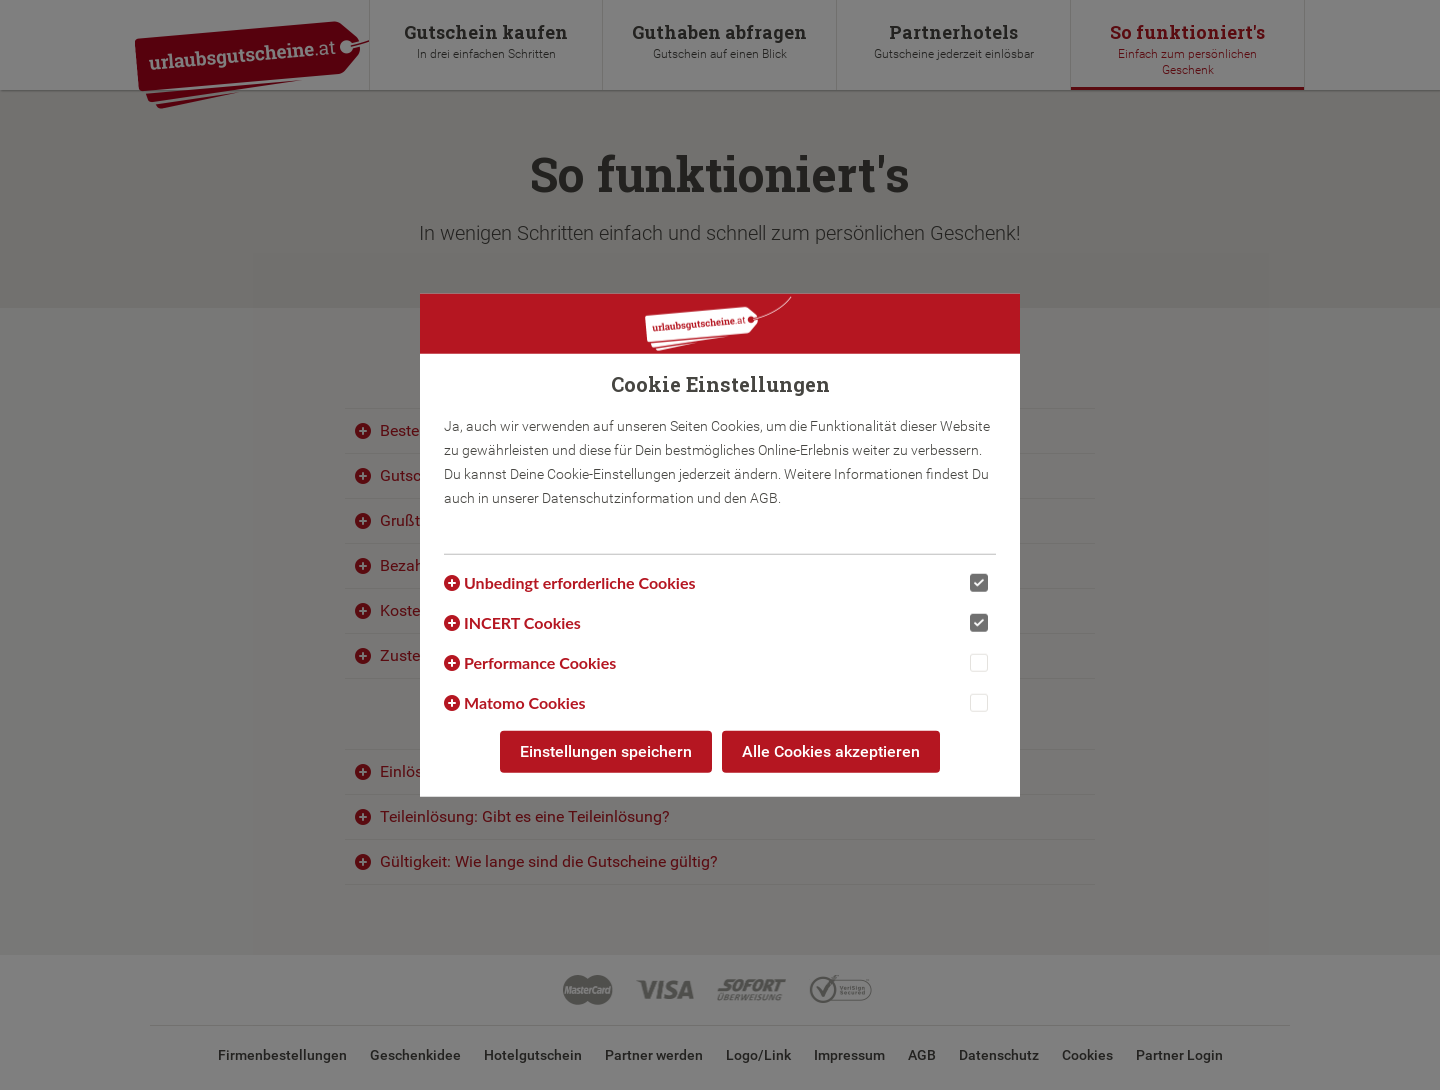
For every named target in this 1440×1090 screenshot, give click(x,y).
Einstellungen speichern (606, 751)
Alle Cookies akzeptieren (831, 751)
